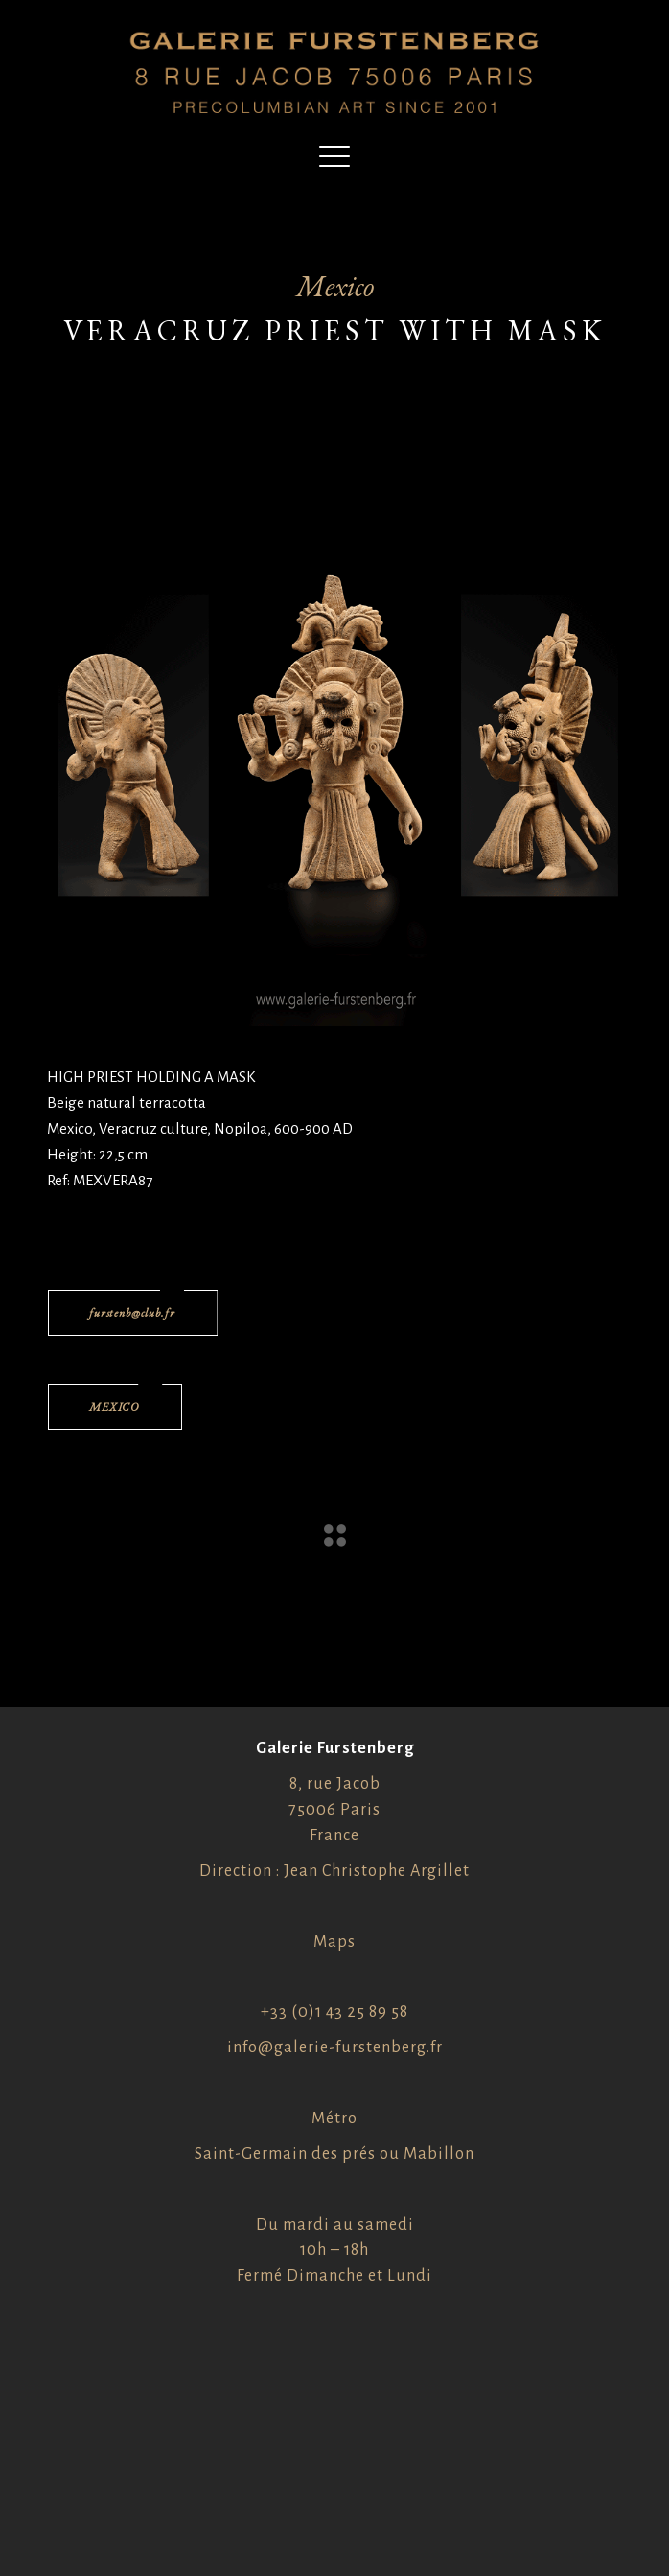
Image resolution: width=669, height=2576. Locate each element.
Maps (334, 1942)
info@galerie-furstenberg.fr (335, 2047)
